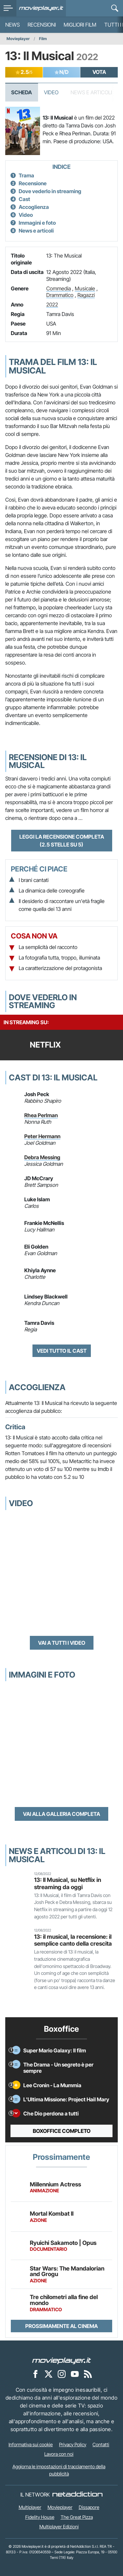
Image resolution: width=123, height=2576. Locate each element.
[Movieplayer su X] (48, 2373)
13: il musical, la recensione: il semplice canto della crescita (73, 1940)
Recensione (33, 183)
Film (43, 38)
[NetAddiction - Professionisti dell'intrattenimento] (77, 2494)
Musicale (85, 288)
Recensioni (42, 24)
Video (51, 92)
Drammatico (59, 295)
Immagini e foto (37, 222)
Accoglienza (34, 207)
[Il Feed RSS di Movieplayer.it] (87, 2373)
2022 (52, 304)
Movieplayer (18, 38)
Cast (24, 199)
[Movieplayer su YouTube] (74, 2373)
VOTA (99, 72)
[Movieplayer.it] (41, 8)
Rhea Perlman (41, 1115)
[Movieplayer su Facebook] (35, 2373)
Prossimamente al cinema (61, 2326)
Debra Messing (42, 1157)
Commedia (58, 288)
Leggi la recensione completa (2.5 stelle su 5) (61, 840)
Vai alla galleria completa (61, 1814)
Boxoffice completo (62, 2131)
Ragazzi (86, 295)
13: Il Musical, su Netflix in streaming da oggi (67, 1883)
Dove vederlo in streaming (50, 191)
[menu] (8, 8)
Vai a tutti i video (61, 1642)
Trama (26, 175)
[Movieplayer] (61, 2360)
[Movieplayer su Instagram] (61, 2373)
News (12, 24)
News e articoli (36, 230)
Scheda (21, 92)
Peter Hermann (42, 1136)
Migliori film (80, 24)
